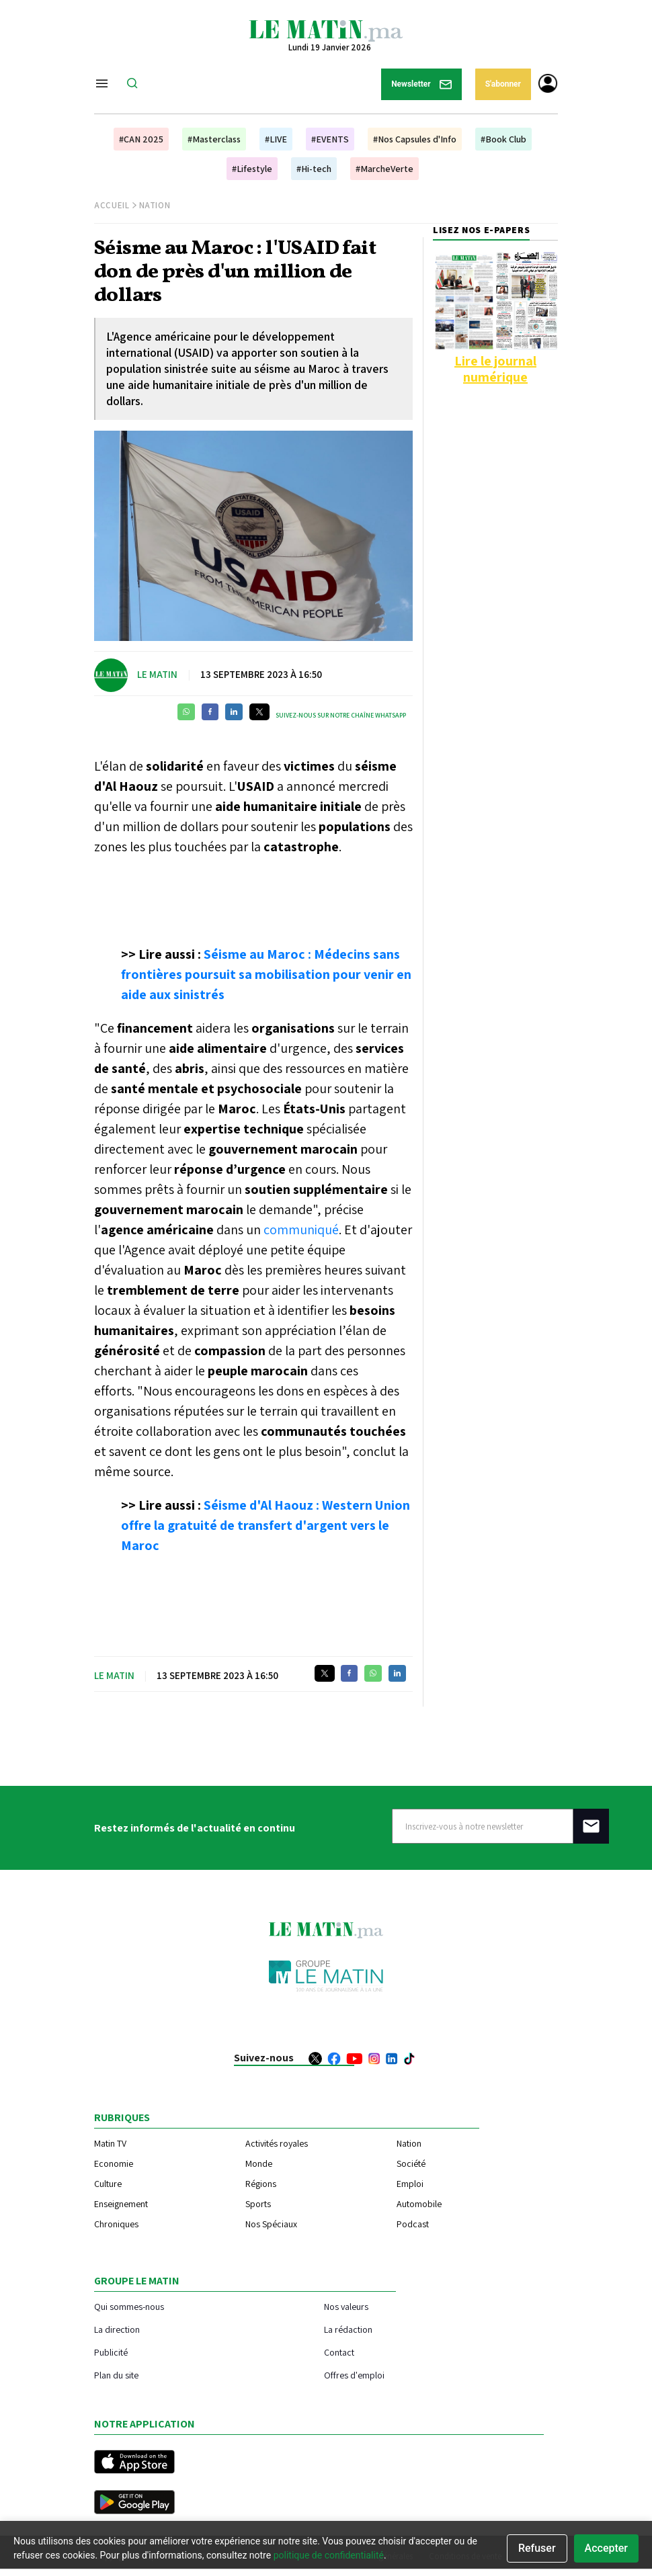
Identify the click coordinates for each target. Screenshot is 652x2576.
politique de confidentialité (329, 2555)
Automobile (419, 2204)
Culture (108, 2184)
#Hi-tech (313, 169)
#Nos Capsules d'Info (414, 139)
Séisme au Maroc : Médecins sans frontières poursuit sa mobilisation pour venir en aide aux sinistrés (266, 974)
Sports (258, 2204)
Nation (155, 205)
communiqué (301, 1229)
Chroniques (116, 2224)
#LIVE (276, 139)
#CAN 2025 (141, 139)
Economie (113, 2163)
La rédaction (348, 2329)
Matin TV (110, 2143)
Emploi (410, 2184)
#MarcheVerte (384, 169)
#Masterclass (214, 139)
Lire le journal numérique (495, 369)
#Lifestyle (252, 169)
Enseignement (121, 2204)
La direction (117, 2329)
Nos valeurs (346, 2306)
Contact (339, 2352)
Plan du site (116, 2374)
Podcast (413, 2224)
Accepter (606, 2548)
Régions (260, 2184)
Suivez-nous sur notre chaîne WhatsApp (341, 715)
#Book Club (503, 139)
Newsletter (421, 84)
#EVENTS (330, 139)
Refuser (537, 2548)
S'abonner (503, 84)
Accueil (112, 205)
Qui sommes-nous (129, 2306)
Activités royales (276, 2143)
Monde (258, 2163)
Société (411, 2163)
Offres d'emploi (354, 2374)
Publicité (111, 2352)
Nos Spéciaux (271, 2224)
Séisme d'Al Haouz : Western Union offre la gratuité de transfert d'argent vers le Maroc (265, 1525)
